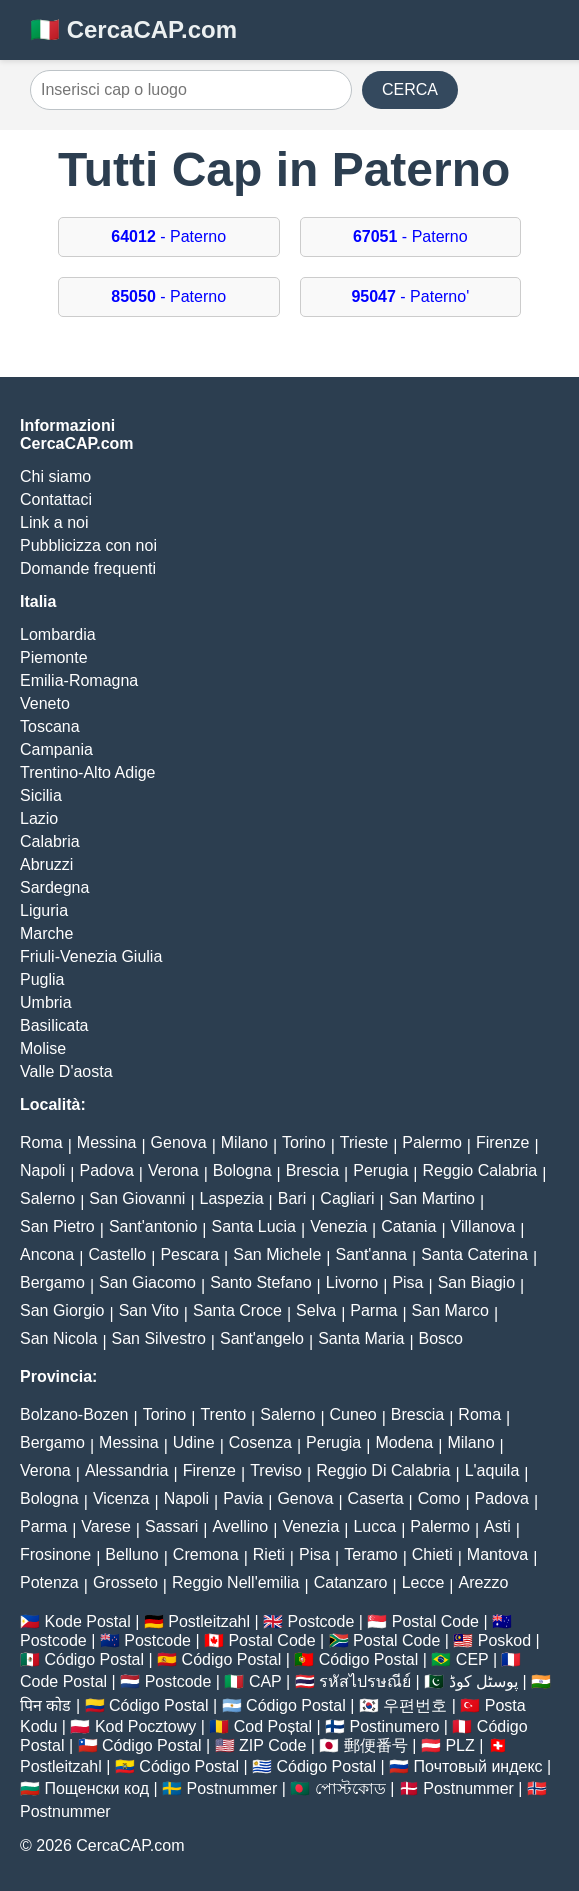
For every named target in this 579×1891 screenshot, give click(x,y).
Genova (179, 1142)
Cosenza (260, 1442)
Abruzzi (46, 864)
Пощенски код (96, 1788)
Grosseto (125, 1582)
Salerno (47, 1198)
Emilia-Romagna (79, 680)
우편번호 (415, 1705)
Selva (316, 1310)
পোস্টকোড (350, 1788)
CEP (472, 1659)
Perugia (380, 1170)
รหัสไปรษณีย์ (365, 1681)
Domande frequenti (88, 568)
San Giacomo (147, 1282)
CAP (265, 1681)
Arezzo (484, 1582)
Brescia (312, 1170)
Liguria (44, 910)
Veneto (45, 703)
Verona (173, 1170)
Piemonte (54, 657)
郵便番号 (376, 1745)
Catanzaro (351, 1582)
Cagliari (347, 1198)
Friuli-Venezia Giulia (91, 956)
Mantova (497, 1554)
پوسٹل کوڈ (483, 1681)
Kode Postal (87, 1621)
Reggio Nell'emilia (236, 1582)
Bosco (441, 1338)
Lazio (39, 818)
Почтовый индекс (478, 1766)
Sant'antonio (153, 1226)
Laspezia (232, 1198)
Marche (46, 933)
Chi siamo (55, 476)
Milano (244, 1142)
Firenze (502, 1142)
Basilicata (54, 1025)
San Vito (149, 1310)
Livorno (352, 1282)
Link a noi (54, 522)
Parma (373, 1310)
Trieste (364, 1142)
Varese (106, 1526)
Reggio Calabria (480, 1170)
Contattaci (56, 499)
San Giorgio (62, 1310)
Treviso (276, 1470)
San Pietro (57, 1226)
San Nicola (58, 1338)
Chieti (432, 1554)
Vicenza (121, 1498)
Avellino (240, 1526)
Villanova (483, 1226)
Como (439, 1498)
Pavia (243, 1498)
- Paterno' (410, 296)
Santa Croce (237, 1310)
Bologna (242, 1170)
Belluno (131, 1554)
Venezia (338, 1226)
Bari (292, 1198)
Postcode (321, 1621)
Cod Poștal (273, 1726)
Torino (304, 1142)
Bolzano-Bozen (74, 1414)
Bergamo (52, 1282)
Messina (107, 1142)
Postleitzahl (209, 1621)
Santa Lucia (254, 1226)
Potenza (49, 1582)
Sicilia (41, 795)
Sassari (171, 1526)
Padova (107, 1170)
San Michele (277, 1254)
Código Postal (94, 1659)
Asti (497, 1526)
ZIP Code (272, 1745)
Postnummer (232, 1788)
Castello (117, 1254)
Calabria (50, 841)
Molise (43, 1048)
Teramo (370, 1554)
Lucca (374, 1526)
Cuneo (353, 1414)
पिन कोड (45, 1705)
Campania (56, 749)
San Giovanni (137, 1198)
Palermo (432, 1142)
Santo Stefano (260, 1282)
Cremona (206, 1554)
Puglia (42, 979)
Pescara (189, 1254)
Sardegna (54, 887)
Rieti (269, 1554)
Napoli (42, 1170)
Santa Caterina (474, 1254)
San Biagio (476, 1282)
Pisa (407, 1282)
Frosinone (55, 1554)
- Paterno (168, 236)
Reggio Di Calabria (383, 1470)
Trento (223, 1414)
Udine (194, 1442)
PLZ (459, 1745)
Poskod (504, 1640)
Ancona (47, 1254)
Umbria (46, 1002)
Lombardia (58, 634)
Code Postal (63, 1681)
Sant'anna (371, 1254)
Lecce (423, 1582)
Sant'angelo (262, 1338)
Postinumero (395, 1726)
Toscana (50, 726)
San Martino (432, 1198)
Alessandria (127, 1470)
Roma (41, 1142)
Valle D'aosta (66, 1071)
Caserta (376, 1498)
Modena (404, 1442)
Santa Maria (361, 1338)
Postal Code (435, 1621)
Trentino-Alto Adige (87, 772)
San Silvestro (159, 1338)
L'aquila (492, 1470)
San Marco (450, 1310)
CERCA (410, 89)
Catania (408, 1226)
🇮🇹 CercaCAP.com (133, 29)
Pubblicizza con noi (88, 545)
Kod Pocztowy (145, 1726)
